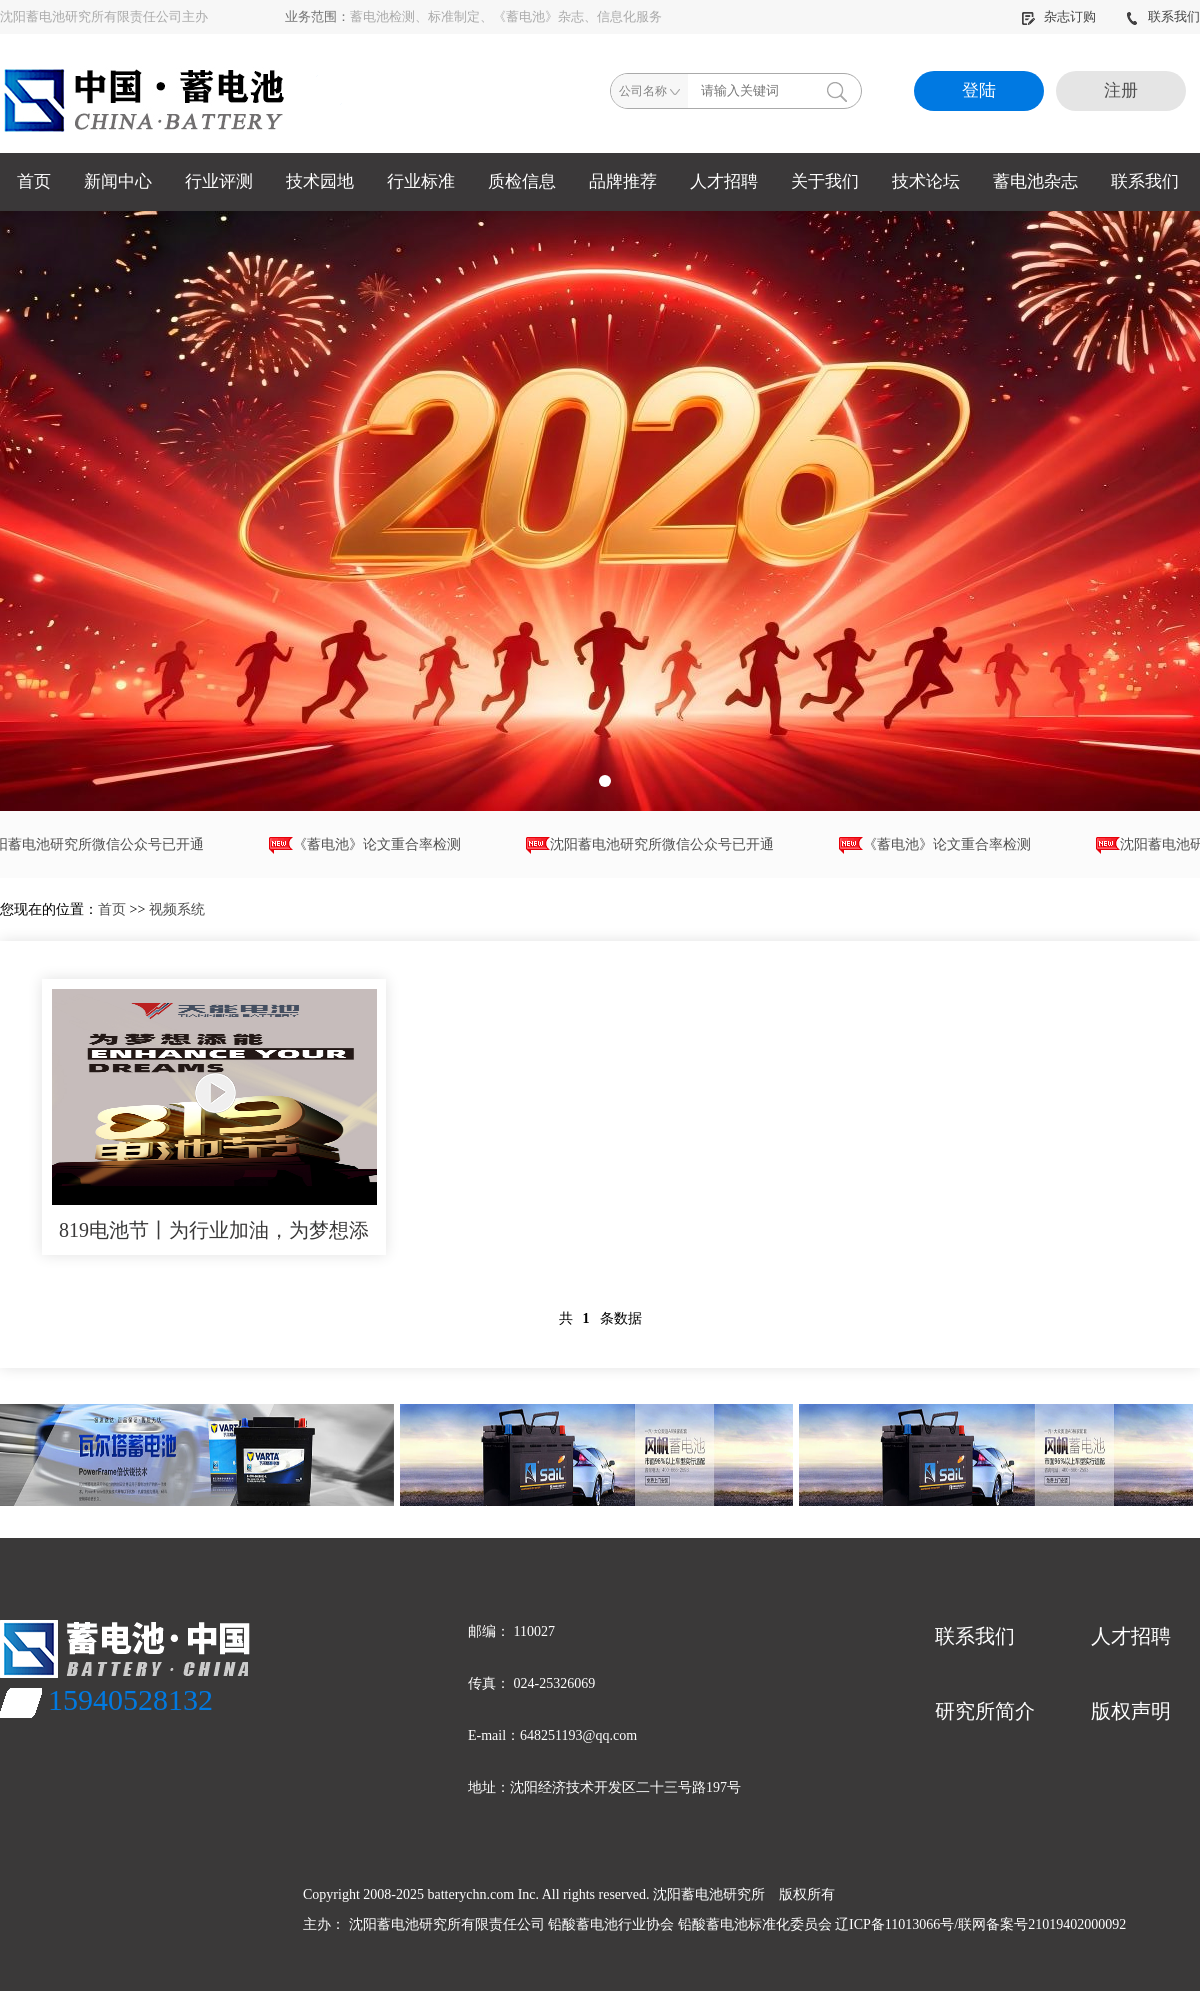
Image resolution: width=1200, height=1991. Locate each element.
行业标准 (421, 181)
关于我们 (825, 181)
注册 (1121, 90)
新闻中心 (118, 181)
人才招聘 (724, 181)
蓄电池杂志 (1035, 181)
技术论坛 (926, 181)
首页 (34, 181)
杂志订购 (1060, 16)
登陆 (979, 90)
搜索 (837, 91)
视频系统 (177, 909)
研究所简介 (985, 1711)
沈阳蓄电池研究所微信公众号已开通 (654, 845)
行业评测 (219, 181)
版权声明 (1131, 1711)
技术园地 (320, 181)
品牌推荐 (623, 181)
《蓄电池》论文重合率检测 (369, 845)
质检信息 (522, 181)
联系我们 (1162, 16)
